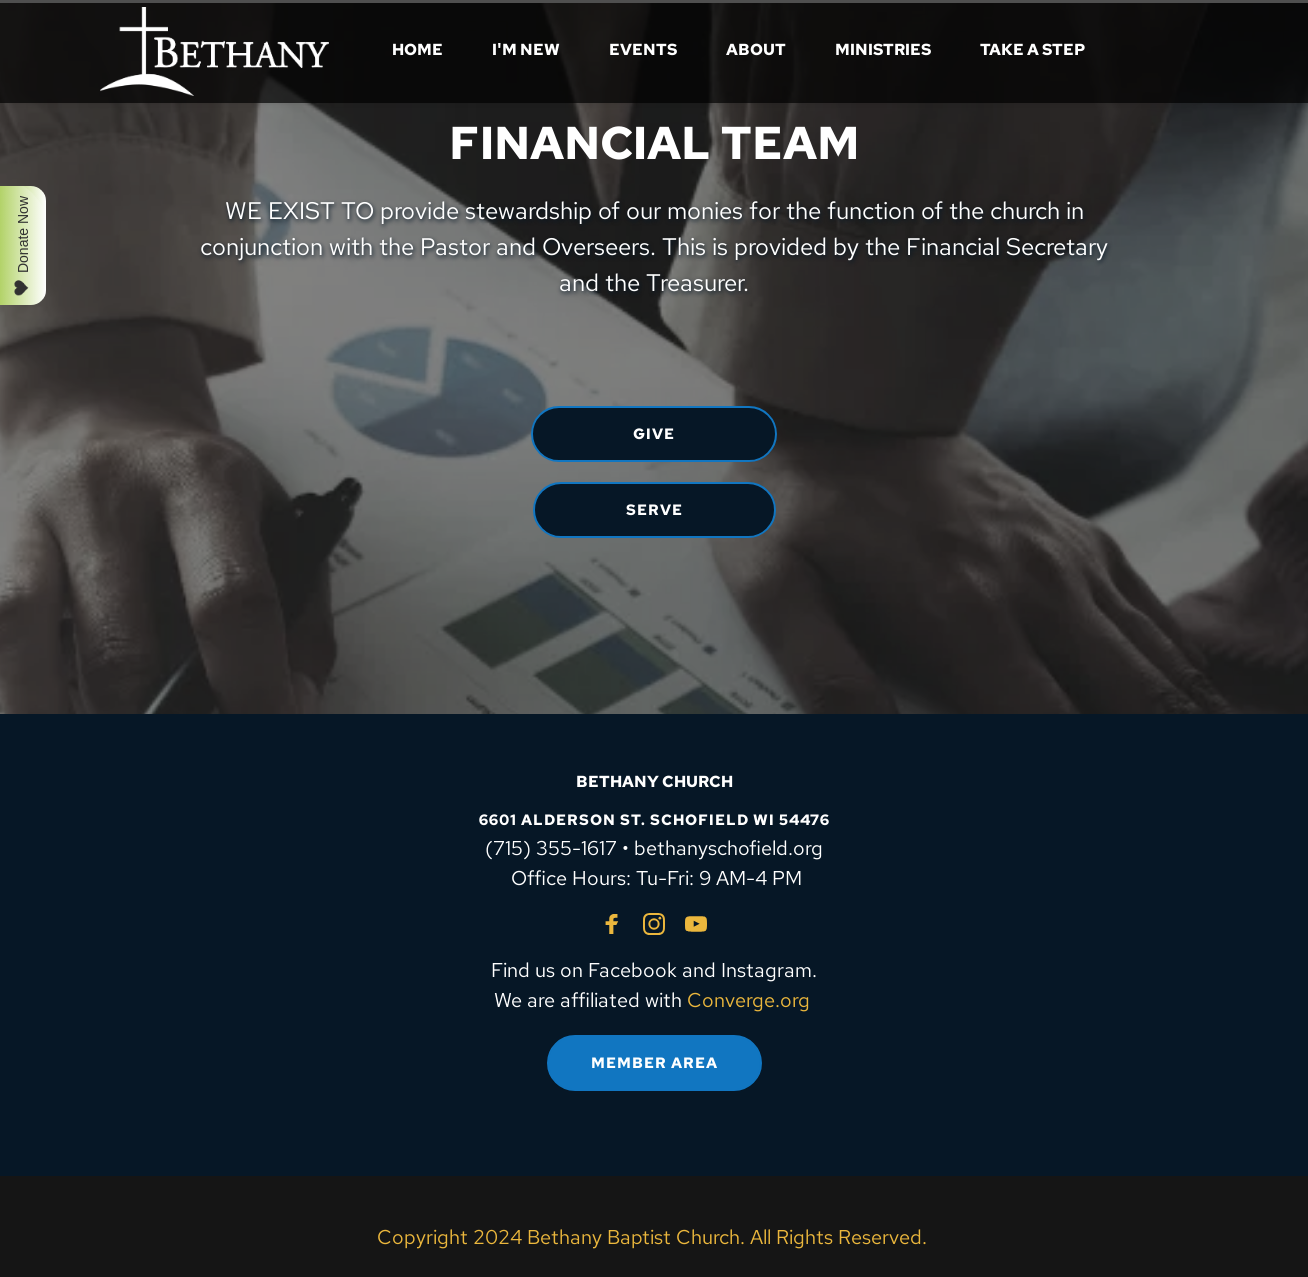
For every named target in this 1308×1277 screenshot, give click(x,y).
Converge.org (748, 1000)
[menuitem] (417, 50)
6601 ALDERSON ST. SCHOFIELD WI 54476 (654, 820)
